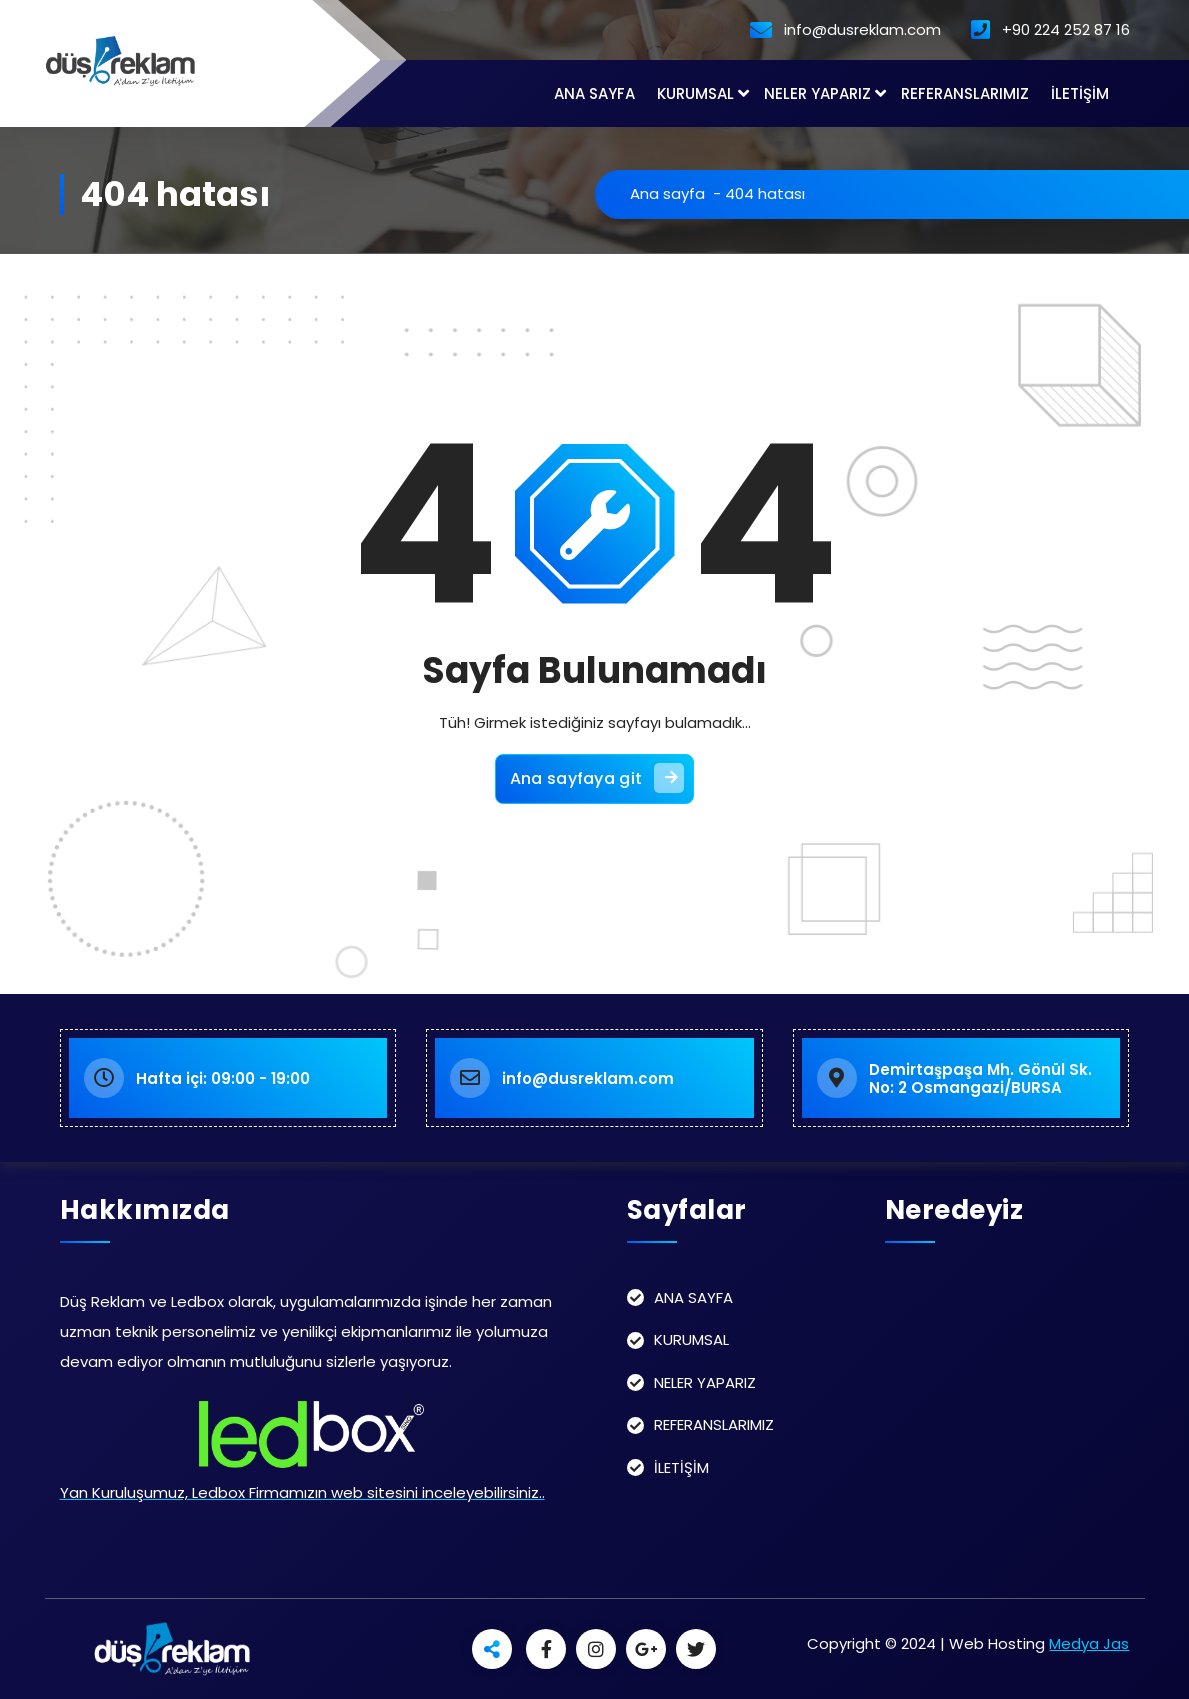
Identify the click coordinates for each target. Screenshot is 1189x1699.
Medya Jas (1089, 1643)
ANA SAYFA (594, 93)
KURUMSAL (695, 93)
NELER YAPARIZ (817, 93)
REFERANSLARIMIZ (965, 93)
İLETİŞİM (1080, 93)
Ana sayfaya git (597, 778)
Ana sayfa (667, 193)
